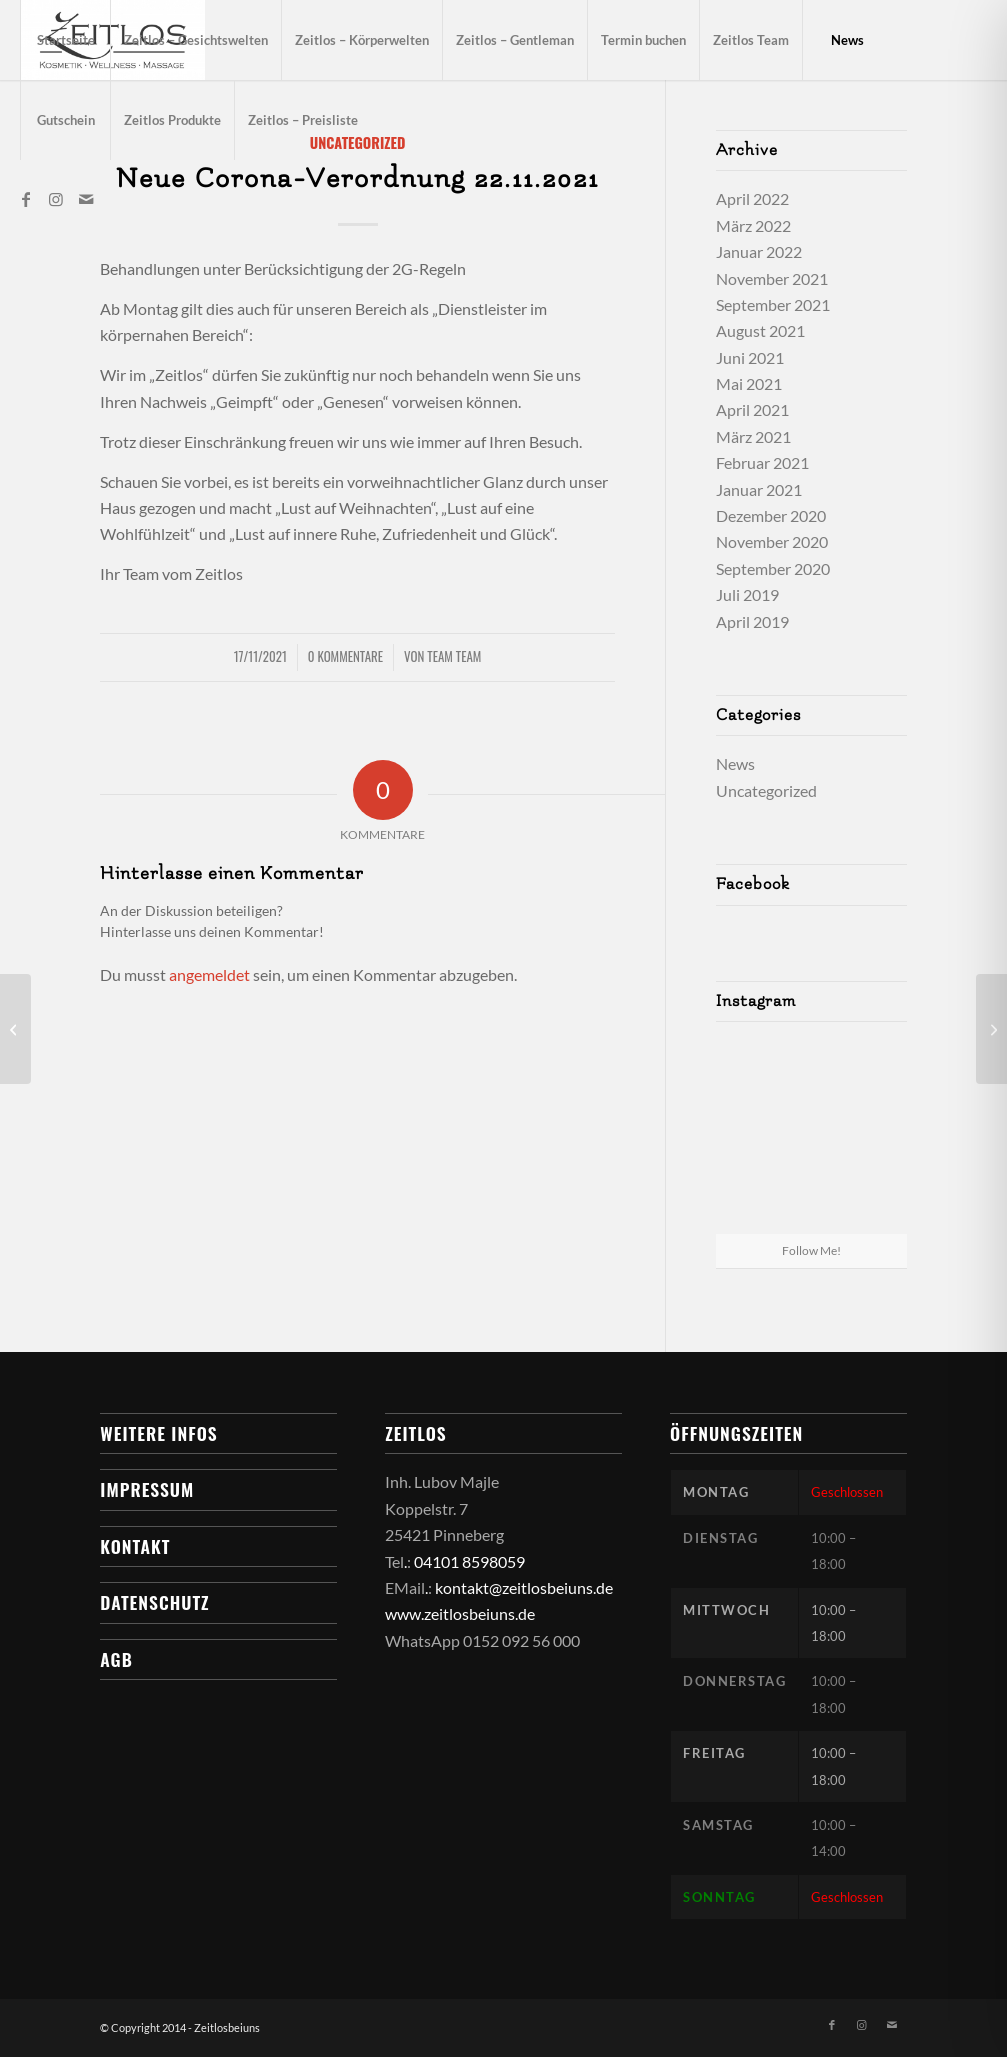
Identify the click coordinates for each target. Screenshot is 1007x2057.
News (735, 763)
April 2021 (752, 409)
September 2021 (773, 304)
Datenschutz (154, 1602)
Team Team (454, 656)
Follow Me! (811, 1250)
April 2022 (752, 198)
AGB (116, 1659)
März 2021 (753, 436)
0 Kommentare (345, 656)
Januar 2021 (759, 489)
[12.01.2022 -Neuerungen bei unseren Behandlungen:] (991, 1029)
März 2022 (753, 225)
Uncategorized (766, 790)
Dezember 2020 (771, 515)
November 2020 (772, 541)
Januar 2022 (759, 251)
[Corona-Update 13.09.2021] (15, 1029)
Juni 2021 (750, 357)
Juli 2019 (747, 594)
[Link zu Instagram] (56, 199)
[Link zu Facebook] (26, 199)
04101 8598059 (469, 1561)
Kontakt (135, 1546)
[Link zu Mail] (86, 199)
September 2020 (773, 568)
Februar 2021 (762, 462)
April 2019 (752, 621)
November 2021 (772, 278)
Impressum (147, 1489)
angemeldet (209, 974)
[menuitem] (65, 40)
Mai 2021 (749, 383)
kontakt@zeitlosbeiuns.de (524, 1587)
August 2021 (760, 330)
